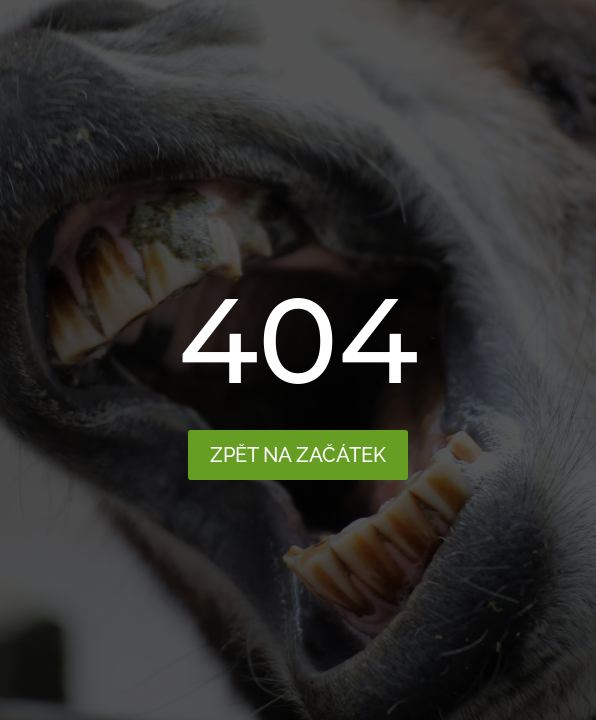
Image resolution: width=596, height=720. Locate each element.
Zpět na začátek (298, 455)
